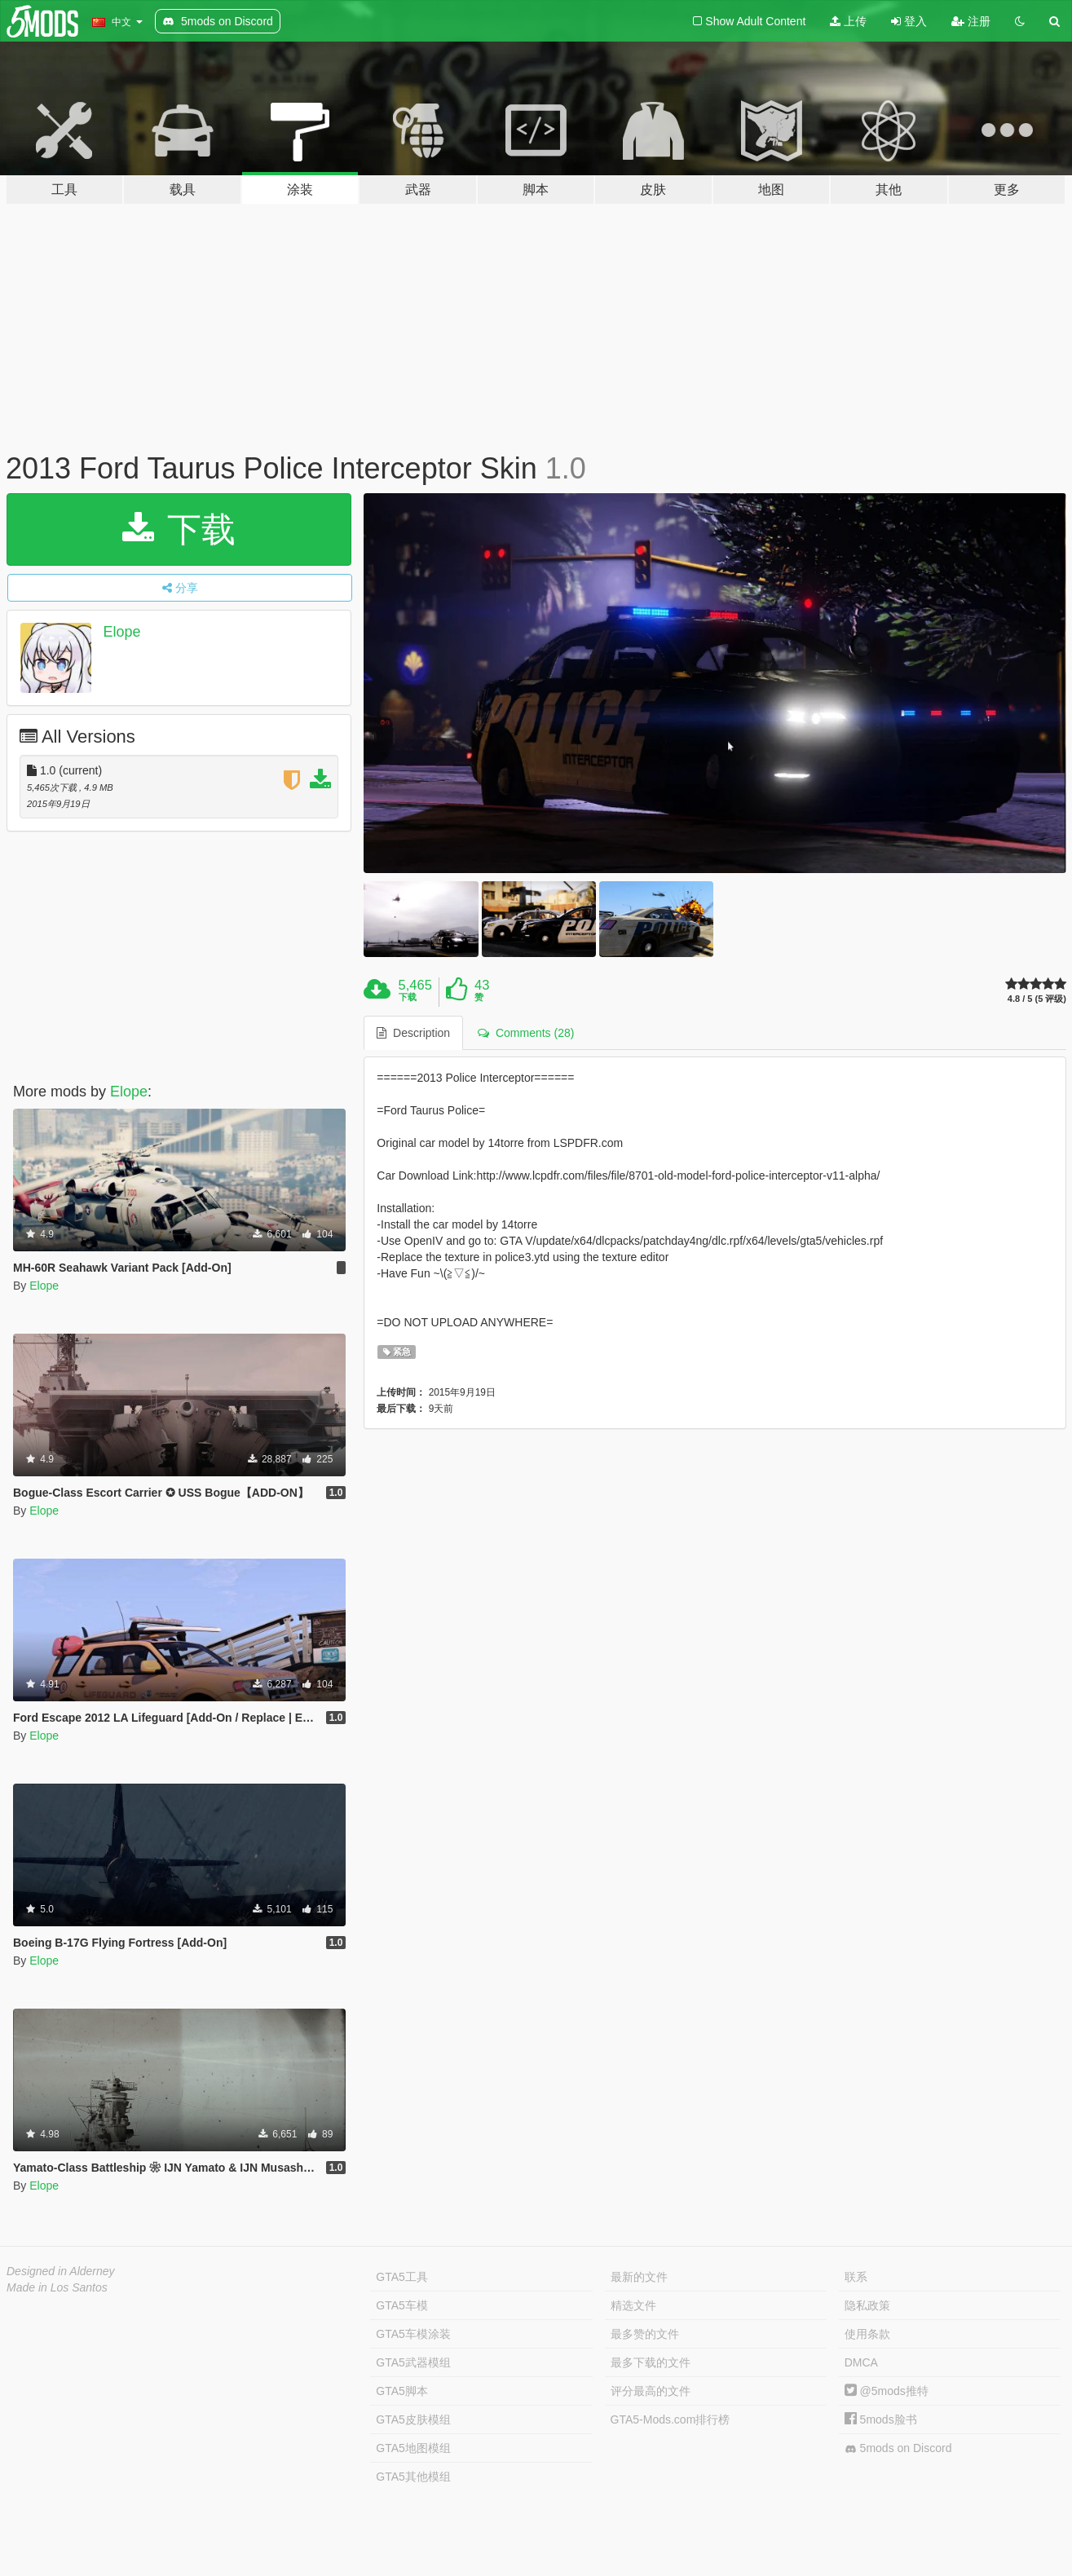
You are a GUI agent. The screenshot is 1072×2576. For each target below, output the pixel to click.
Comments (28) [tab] (526, 1032)
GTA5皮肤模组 (413, 2419)
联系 (856, 2276)
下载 (179, 529)
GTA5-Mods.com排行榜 (670, 2419)
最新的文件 (639, 2276)
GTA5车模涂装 (413, 2333)
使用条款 (867, 2333)
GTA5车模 (402, 2305)
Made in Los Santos (57, 2287)
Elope (122, 632)
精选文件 (633, 2305)
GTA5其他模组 (413, 2476)
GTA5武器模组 (413, 2362)
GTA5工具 (402, 2276)
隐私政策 (867, 2305)
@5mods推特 (887, 2391)
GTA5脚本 (402, 2390)
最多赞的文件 (645, 2333)
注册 (970, 21)
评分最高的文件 (650, 2390)
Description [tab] (413, 1032)
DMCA (861, 2362)
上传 (848, 21)
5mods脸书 (881, 2419)
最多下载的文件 (650, 2362)
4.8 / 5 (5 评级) (1037, 999)
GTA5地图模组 (413, 2448)
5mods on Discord (898, 2448)
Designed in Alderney (61, 2271)
